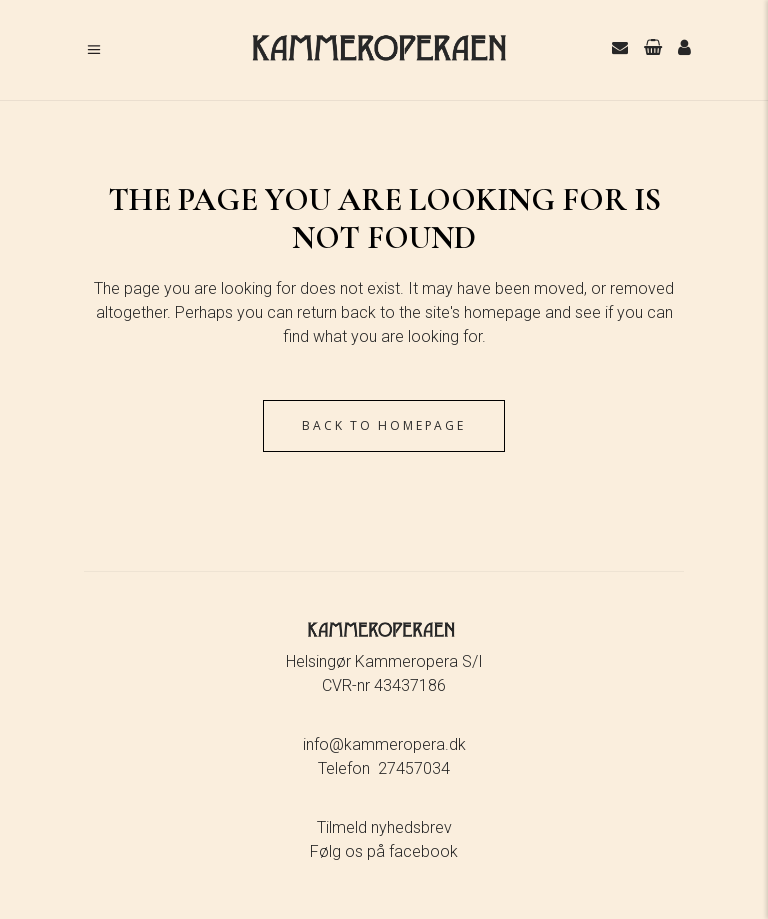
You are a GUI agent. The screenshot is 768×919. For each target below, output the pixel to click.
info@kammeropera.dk (384, 744)
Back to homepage (383, 425)
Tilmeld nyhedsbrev (384, 827)
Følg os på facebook (384, 851)
